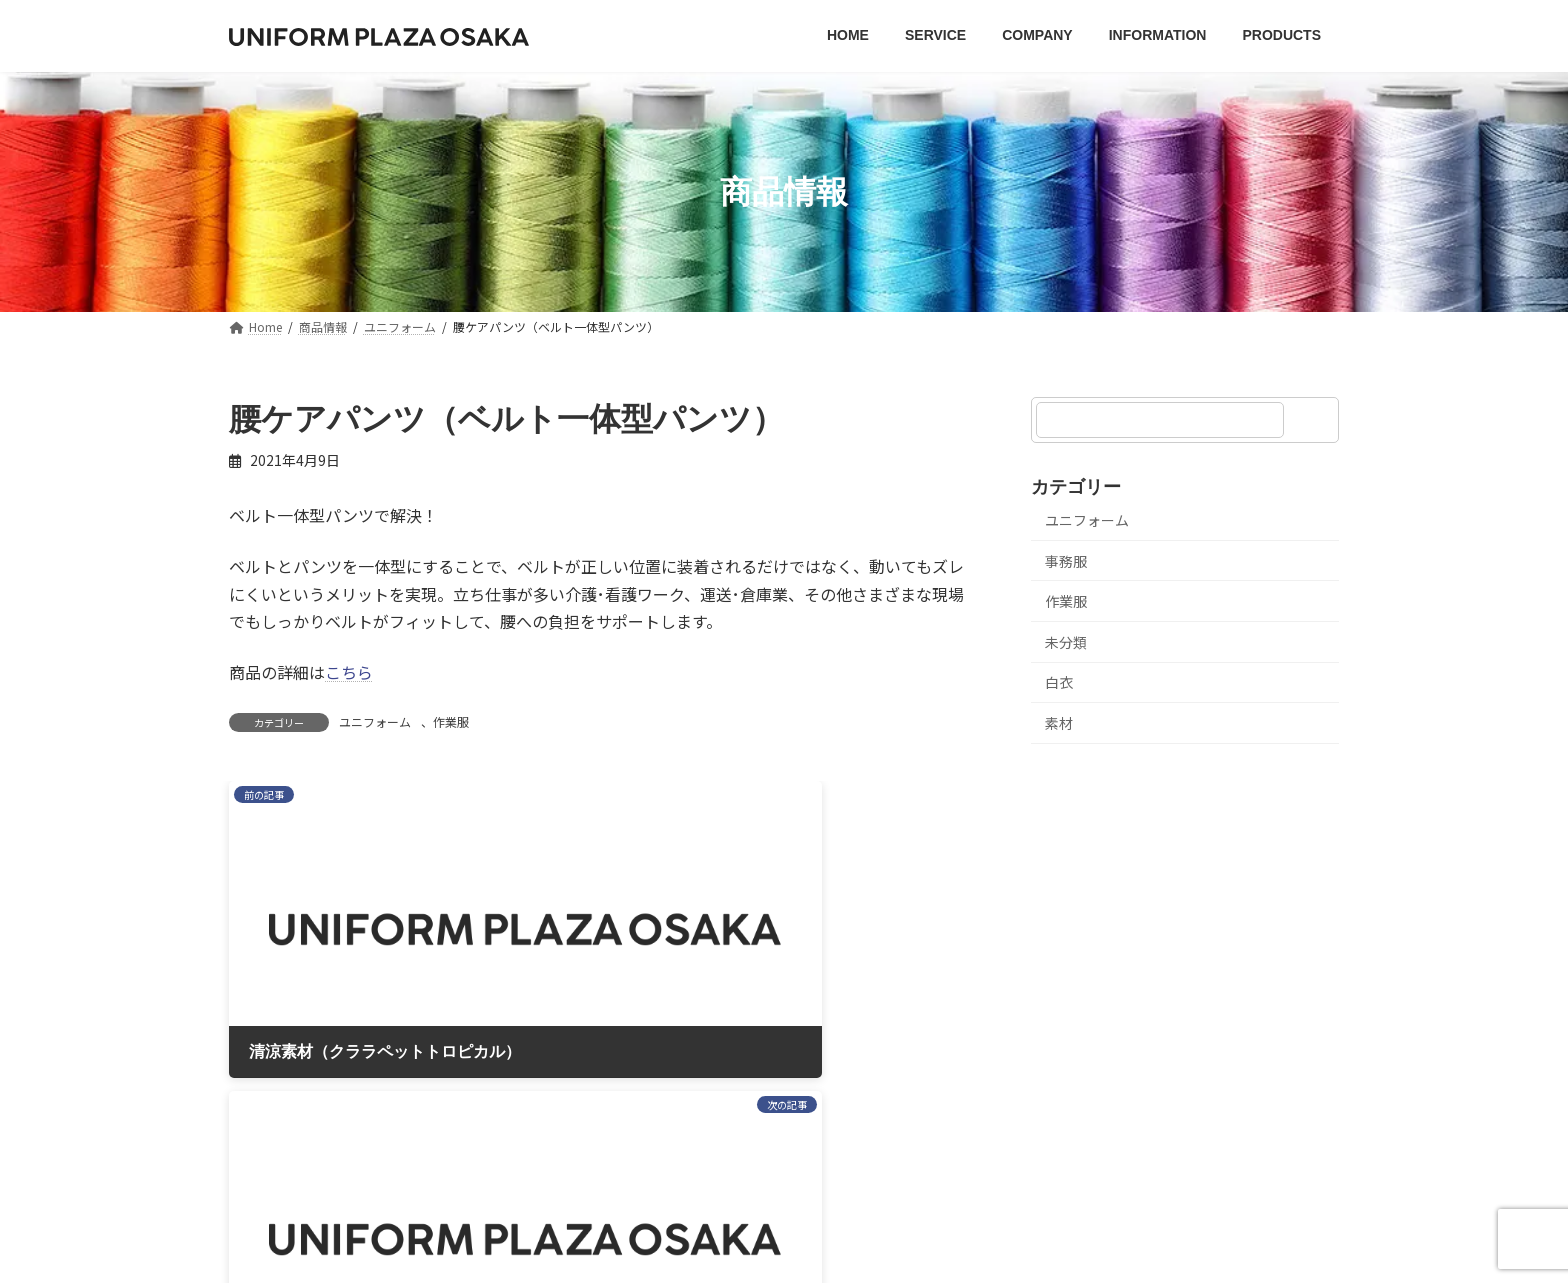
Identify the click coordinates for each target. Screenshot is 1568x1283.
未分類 (1066, 642)
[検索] (1314, 420)
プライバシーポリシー (653, 1044)
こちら (349, 672)
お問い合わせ (943, 1044)
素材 (1059, 723)
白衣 (1059, 683)
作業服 (451, 721)
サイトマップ (812, 1044)
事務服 (1066, 561)
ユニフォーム (375, 721)
